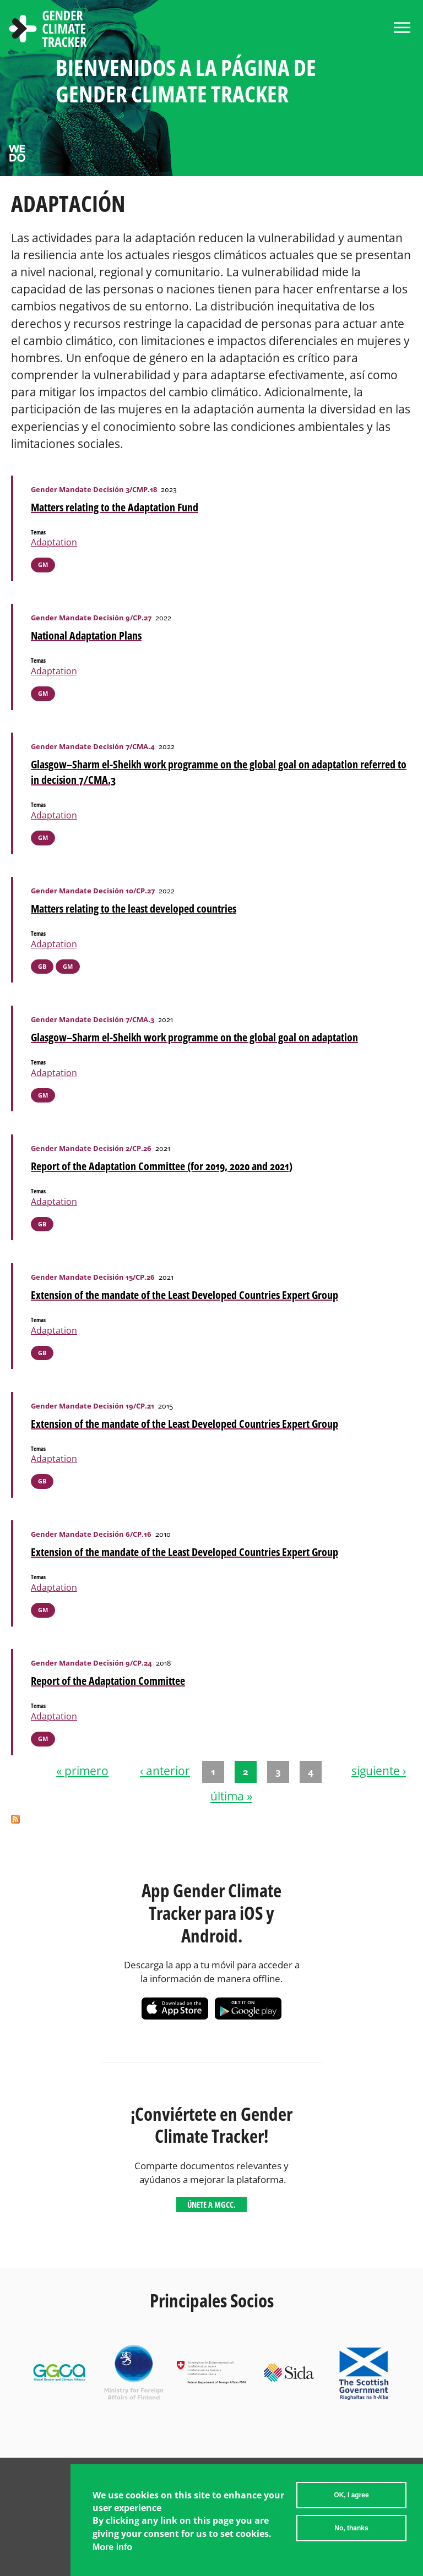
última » (231, 1796)
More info (112, 2549)
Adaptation (54, 542)
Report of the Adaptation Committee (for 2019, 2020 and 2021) (161, 1166)
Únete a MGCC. (211, 2204)
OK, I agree (351, 2497)
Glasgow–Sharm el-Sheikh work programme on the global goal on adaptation (194, 1037)
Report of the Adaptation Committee (108, 1680)
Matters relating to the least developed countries (133, 908)
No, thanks (351, 2530)
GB (42, 966)
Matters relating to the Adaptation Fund (114, 507)
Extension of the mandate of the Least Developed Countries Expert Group (184, 1294)
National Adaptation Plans (86, 635)
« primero (82, 1770)
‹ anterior (165, 1770)
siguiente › (378, 1770)
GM (43, 564)
